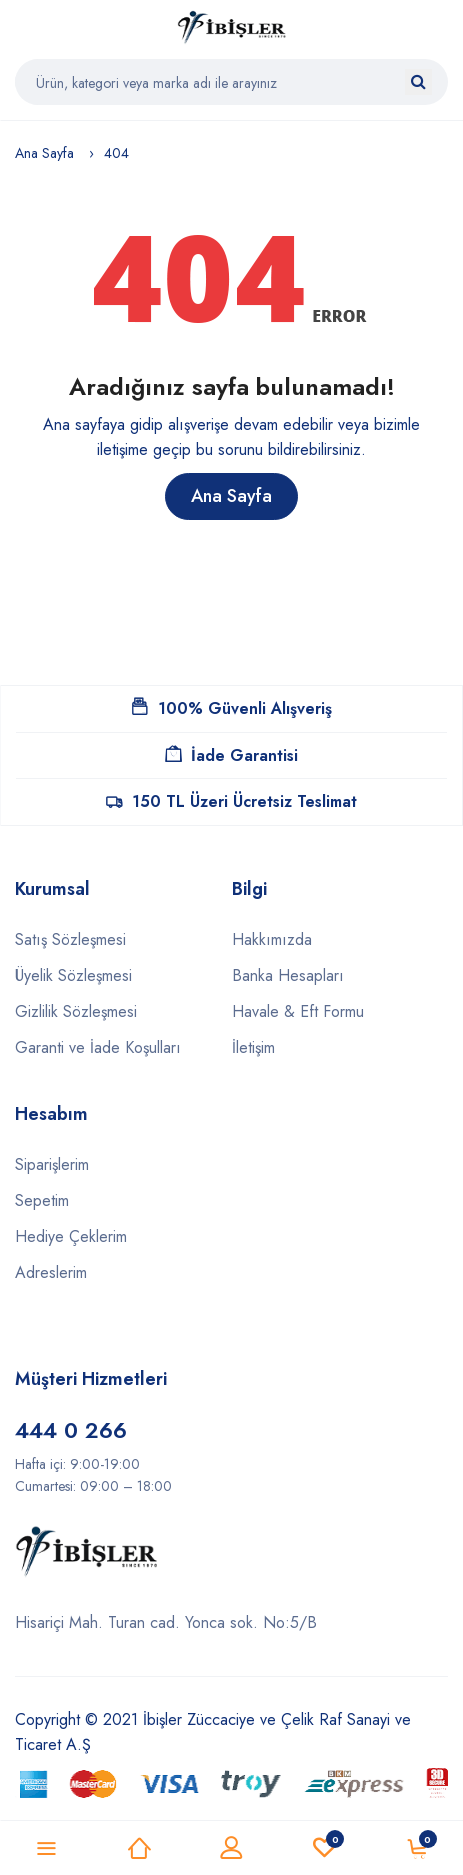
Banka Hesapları (288, 975)
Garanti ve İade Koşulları (98, 1047)
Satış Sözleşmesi (70, 939)
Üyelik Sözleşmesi (73, 975)
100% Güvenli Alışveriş (232, 708)
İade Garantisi (231, 755)
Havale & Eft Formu (298, 1011)
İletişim (253, 1047)
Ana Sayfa (44, 153)
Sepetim (42, 1200)
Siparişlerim (52, 1164)
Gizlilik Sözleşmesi (76, 1011)
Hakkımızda (272, 939)
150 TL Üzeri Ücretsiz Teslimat (231, 801)
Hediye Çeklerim (71, 1236)
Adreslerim (51, 1272)
